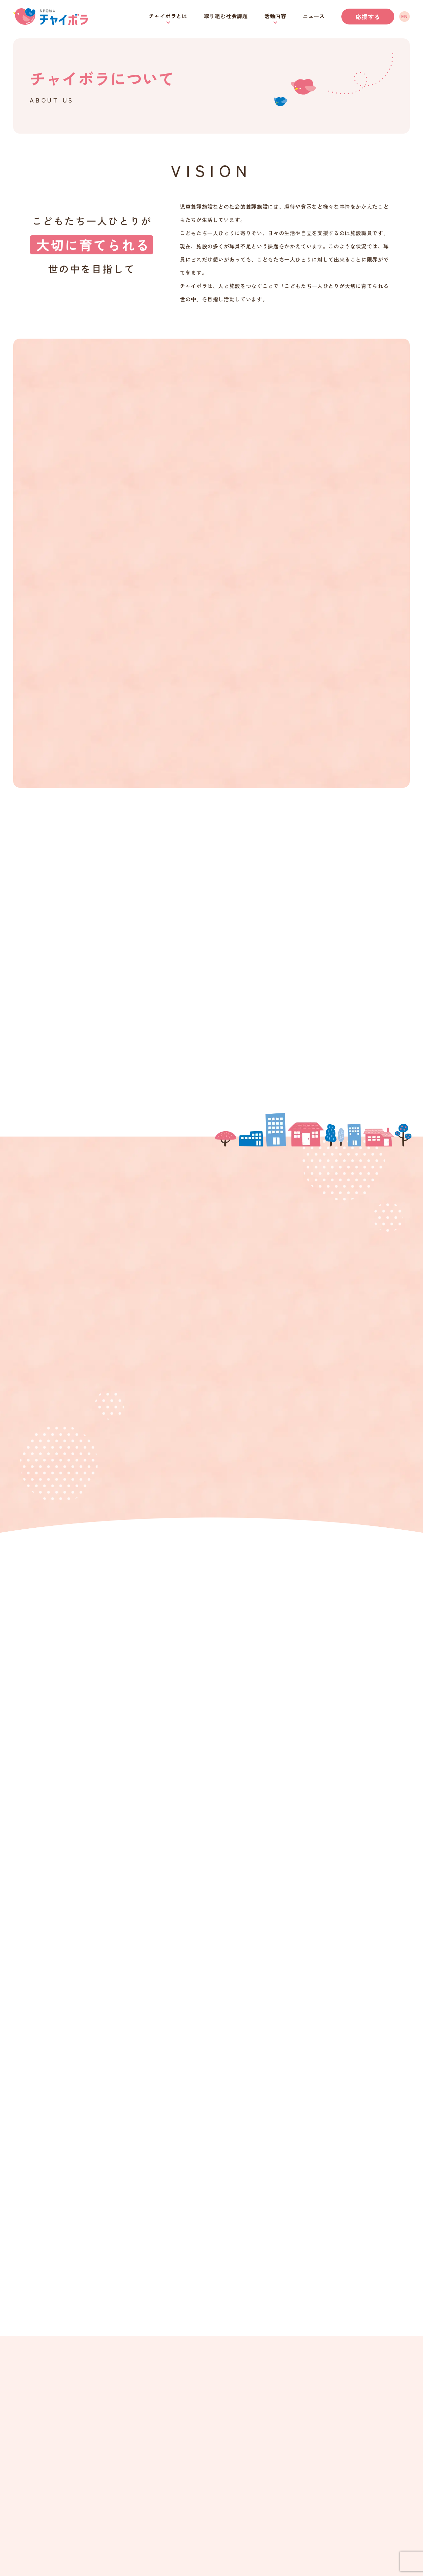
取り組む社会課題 (226, 16)
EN (404, 16)
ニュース (314, 16)
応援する (368, 16)
